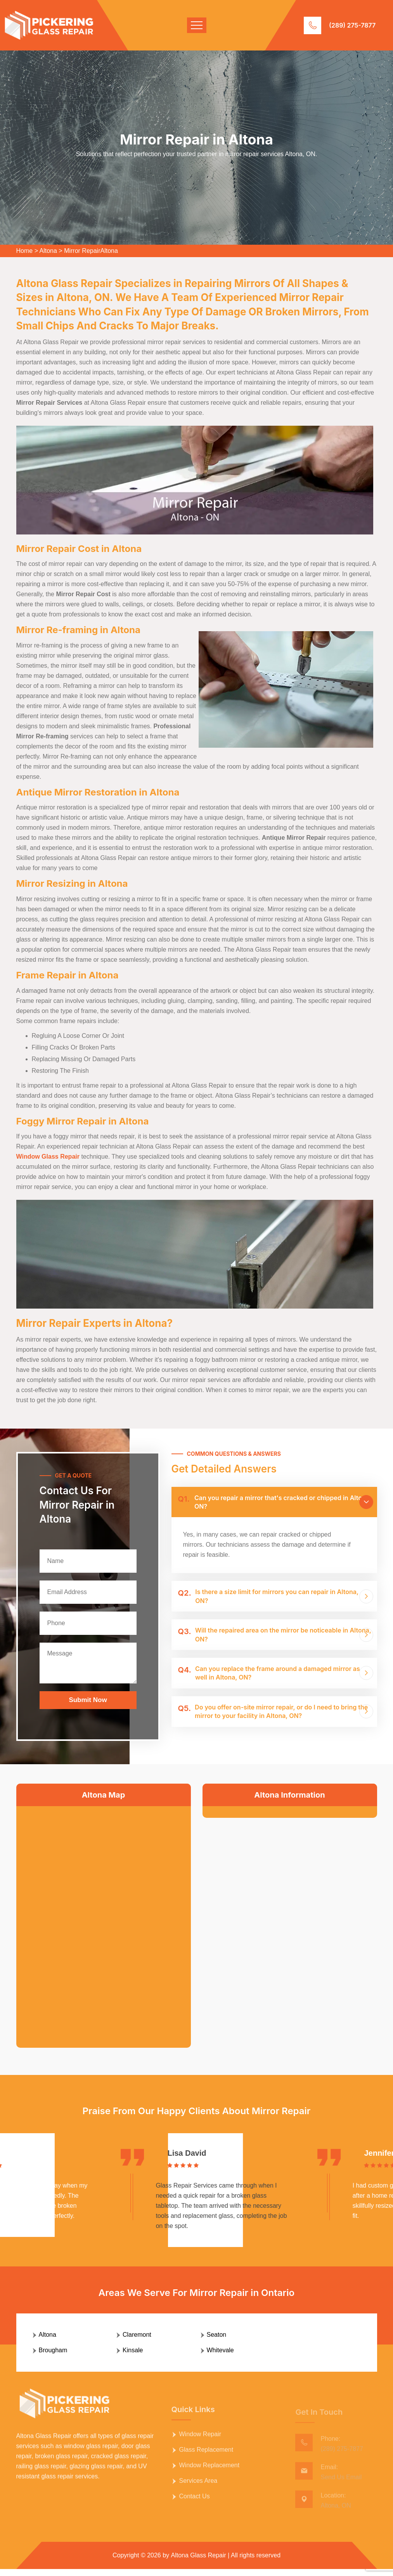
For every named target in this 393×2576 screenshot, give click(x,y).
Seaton (217, 2341)
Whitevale (220, 2357)
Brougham (53, 2357)
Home (24, 250)
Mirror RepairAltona (91, 250)
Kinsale (133, 2357)
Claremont (137, 2341)
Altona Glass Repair (198, 2562)
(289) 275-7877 (352, 25)
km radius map (103, 1920)
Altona (48, 250)
